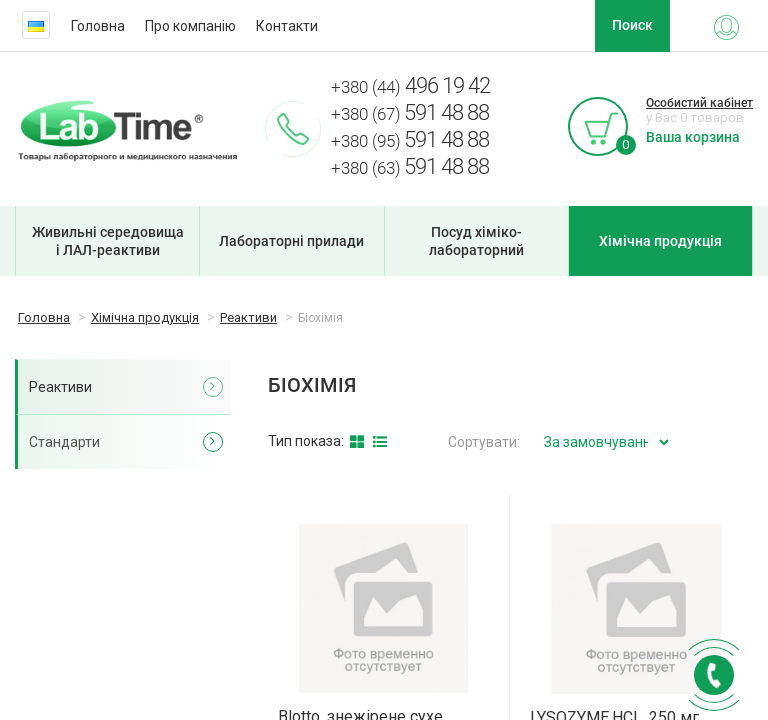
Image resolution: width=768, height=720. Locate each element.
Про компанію (190, 26)
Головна (98, 26)
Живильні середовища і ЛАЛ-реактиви (108, 241)
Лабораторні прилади (291, 241)
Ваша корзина (693, 137)
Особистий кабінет (699, 103)
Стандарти (64, 442)
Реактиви (60, 387)
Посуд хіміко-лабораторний (476, 241)
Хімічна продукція (660, 241)
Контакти (287, 26)
